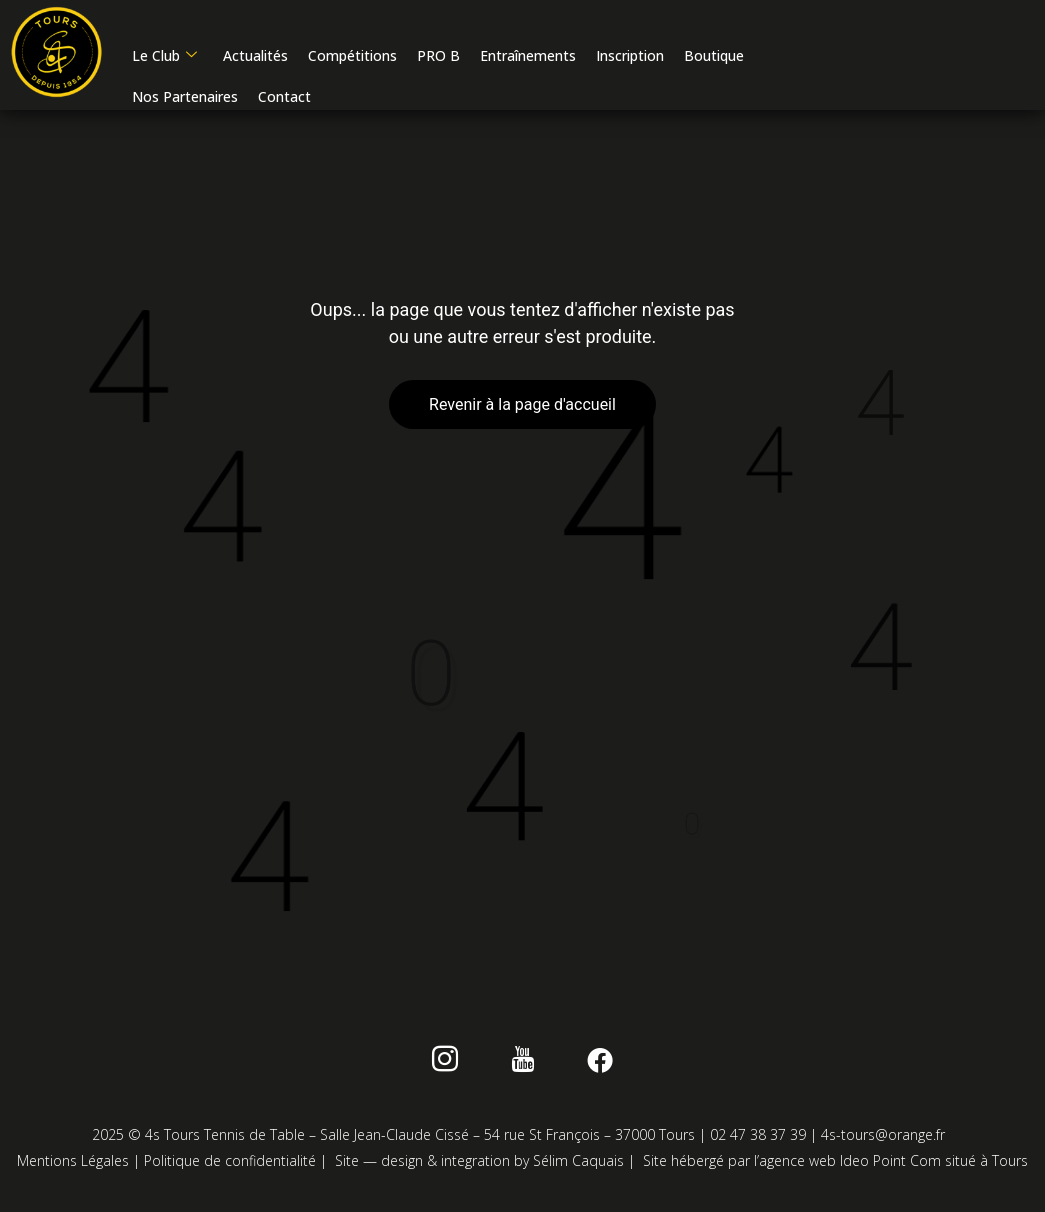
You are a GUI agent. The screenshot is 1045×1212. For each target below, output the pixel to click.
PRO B (437, 59)
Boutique (713, 59)
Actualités (254, 59)
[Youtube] (522, 1069)
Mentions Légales (73, 1166)
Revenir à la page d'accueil (522, 410)
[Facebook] (587, 1069)
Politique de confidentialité (230, 1166)
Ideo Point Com (890, 1166)
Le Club (163, 59)
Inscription (629, 59)
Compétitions (351, 59)
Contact (283, 100)
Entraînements (527, 59)
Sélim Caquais (578, 1166)
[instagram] (457, 1069)
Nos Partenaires (184, 100)
